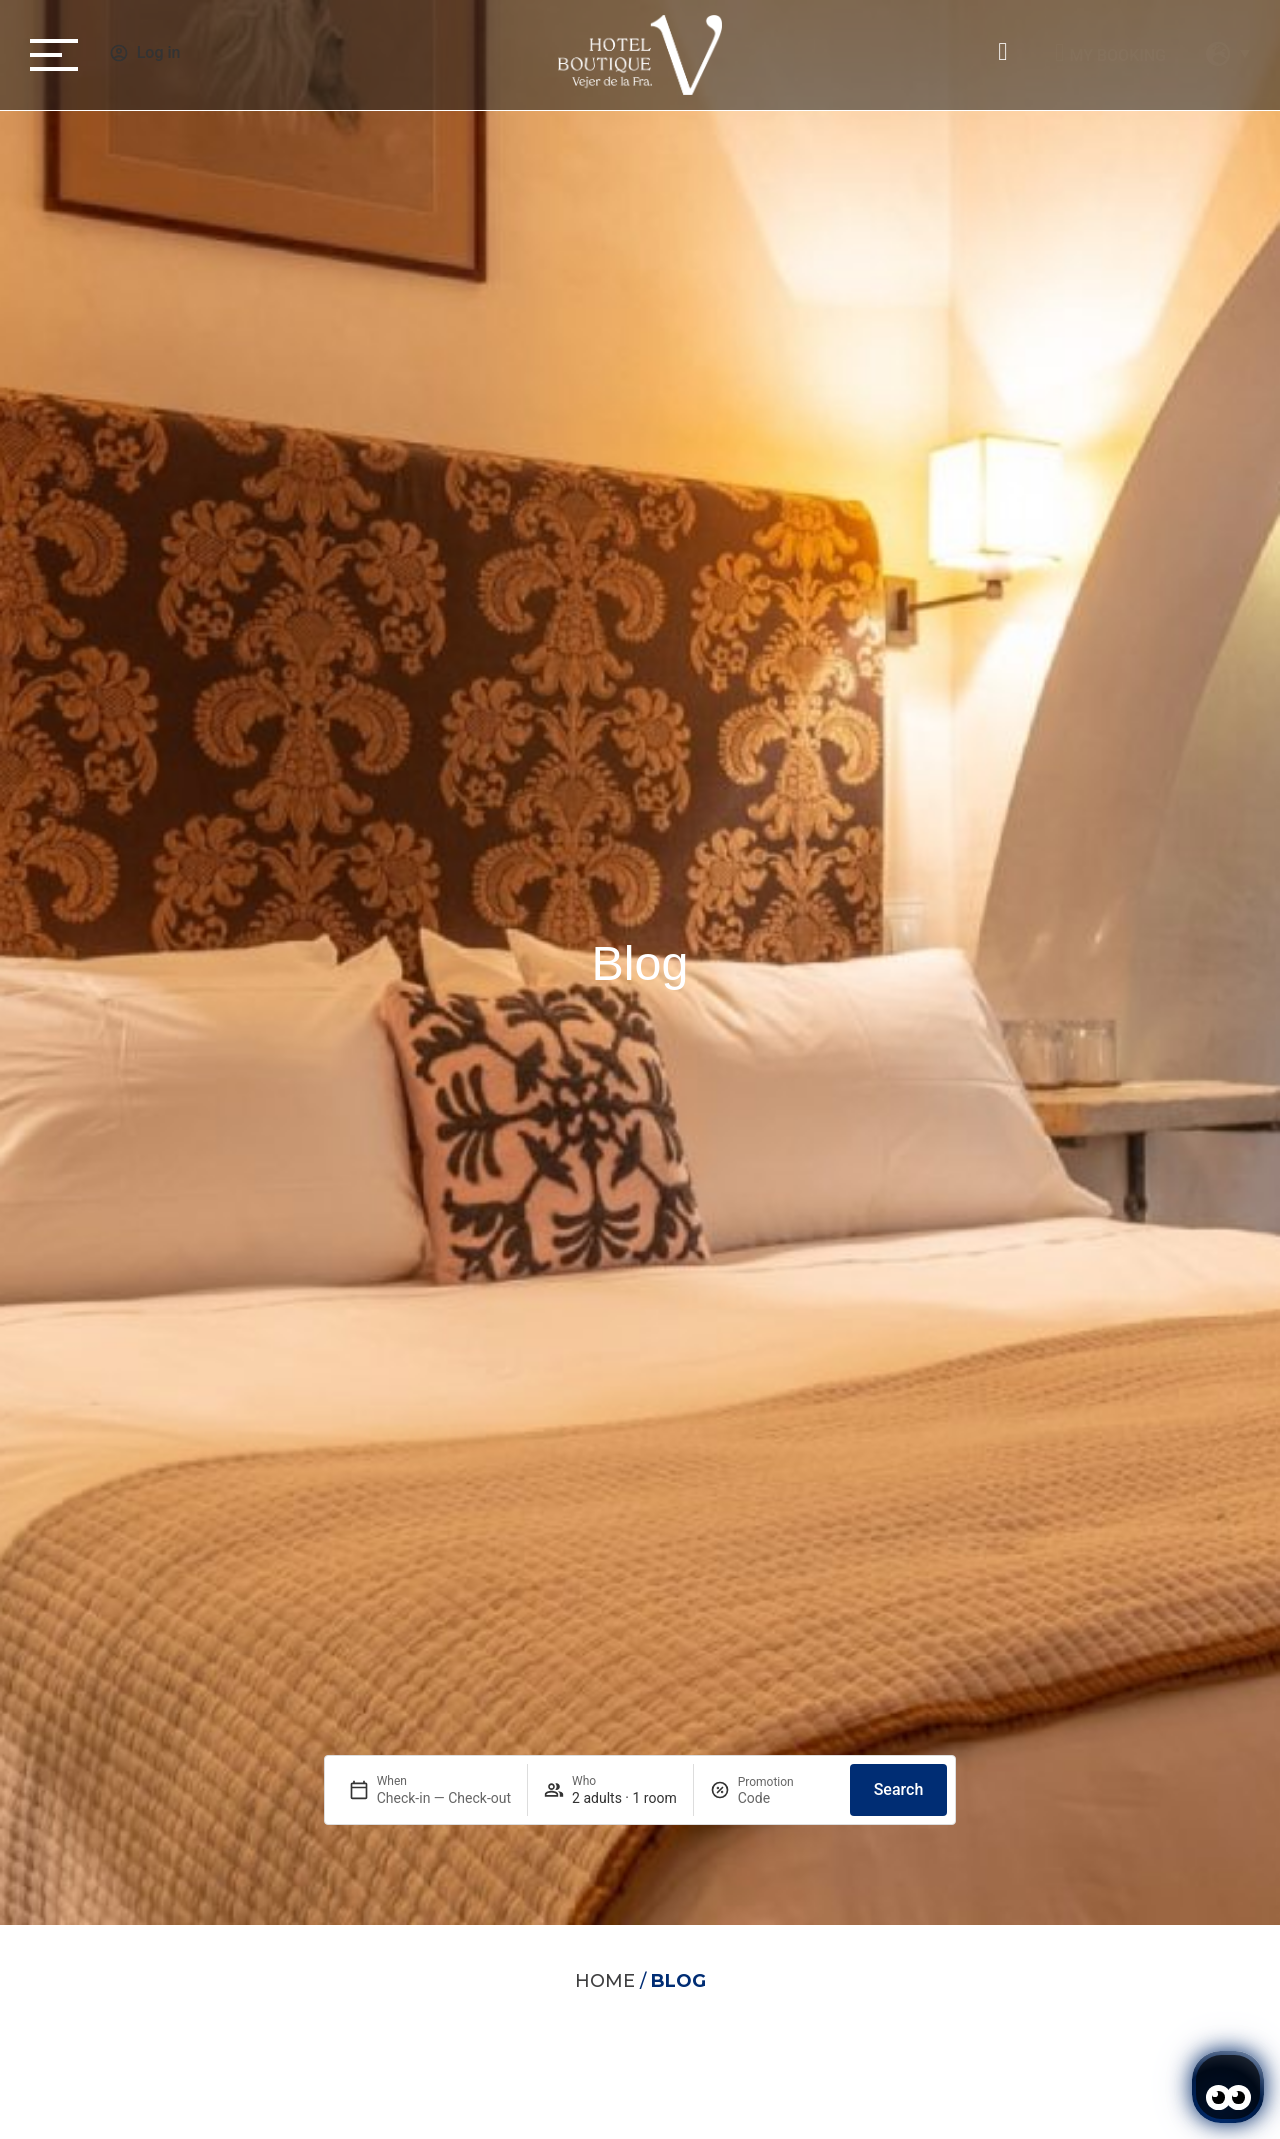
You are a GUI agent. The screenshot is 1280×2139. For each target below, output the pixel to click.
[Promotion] (786, 1798)
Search (899, 1789)
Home (605, 1981)
